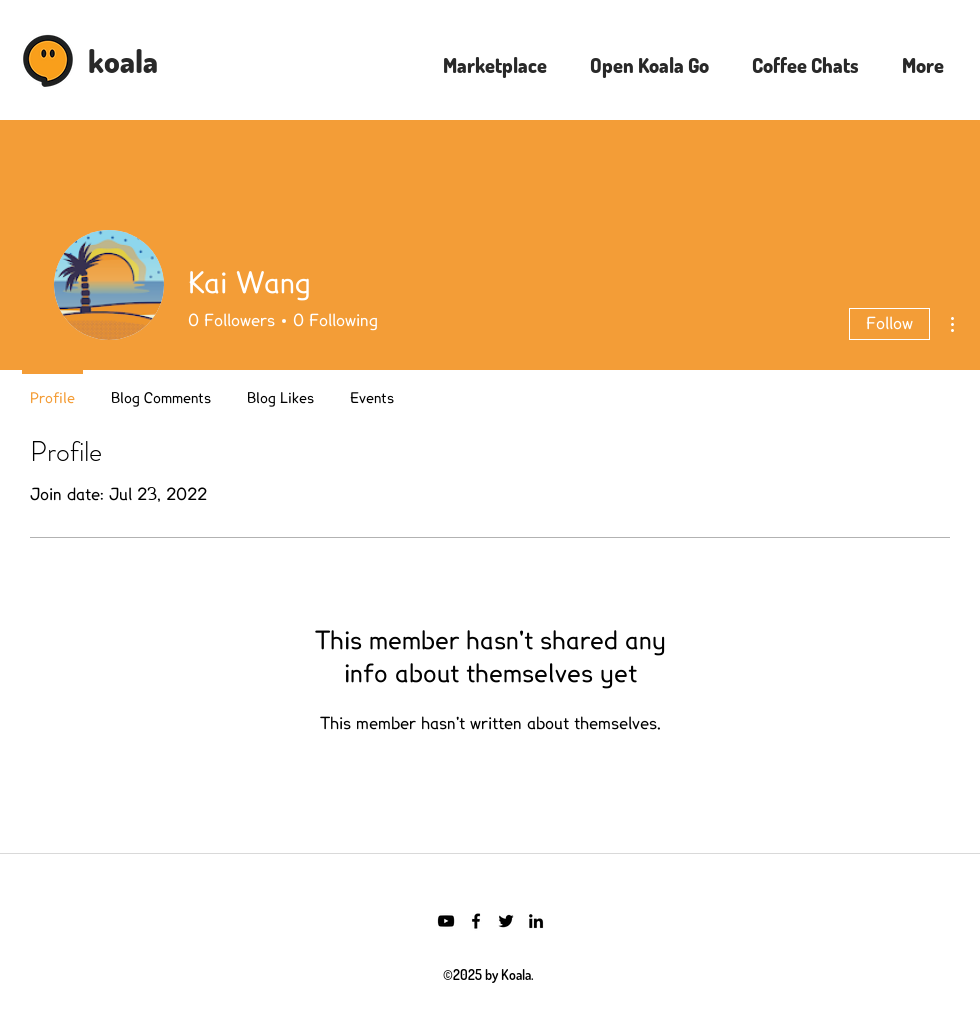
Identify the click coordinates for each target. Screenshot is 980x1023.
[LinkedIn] (536, 921)
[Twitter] (506, 921)
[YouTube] (446, 921)
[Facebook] (476, 921)
